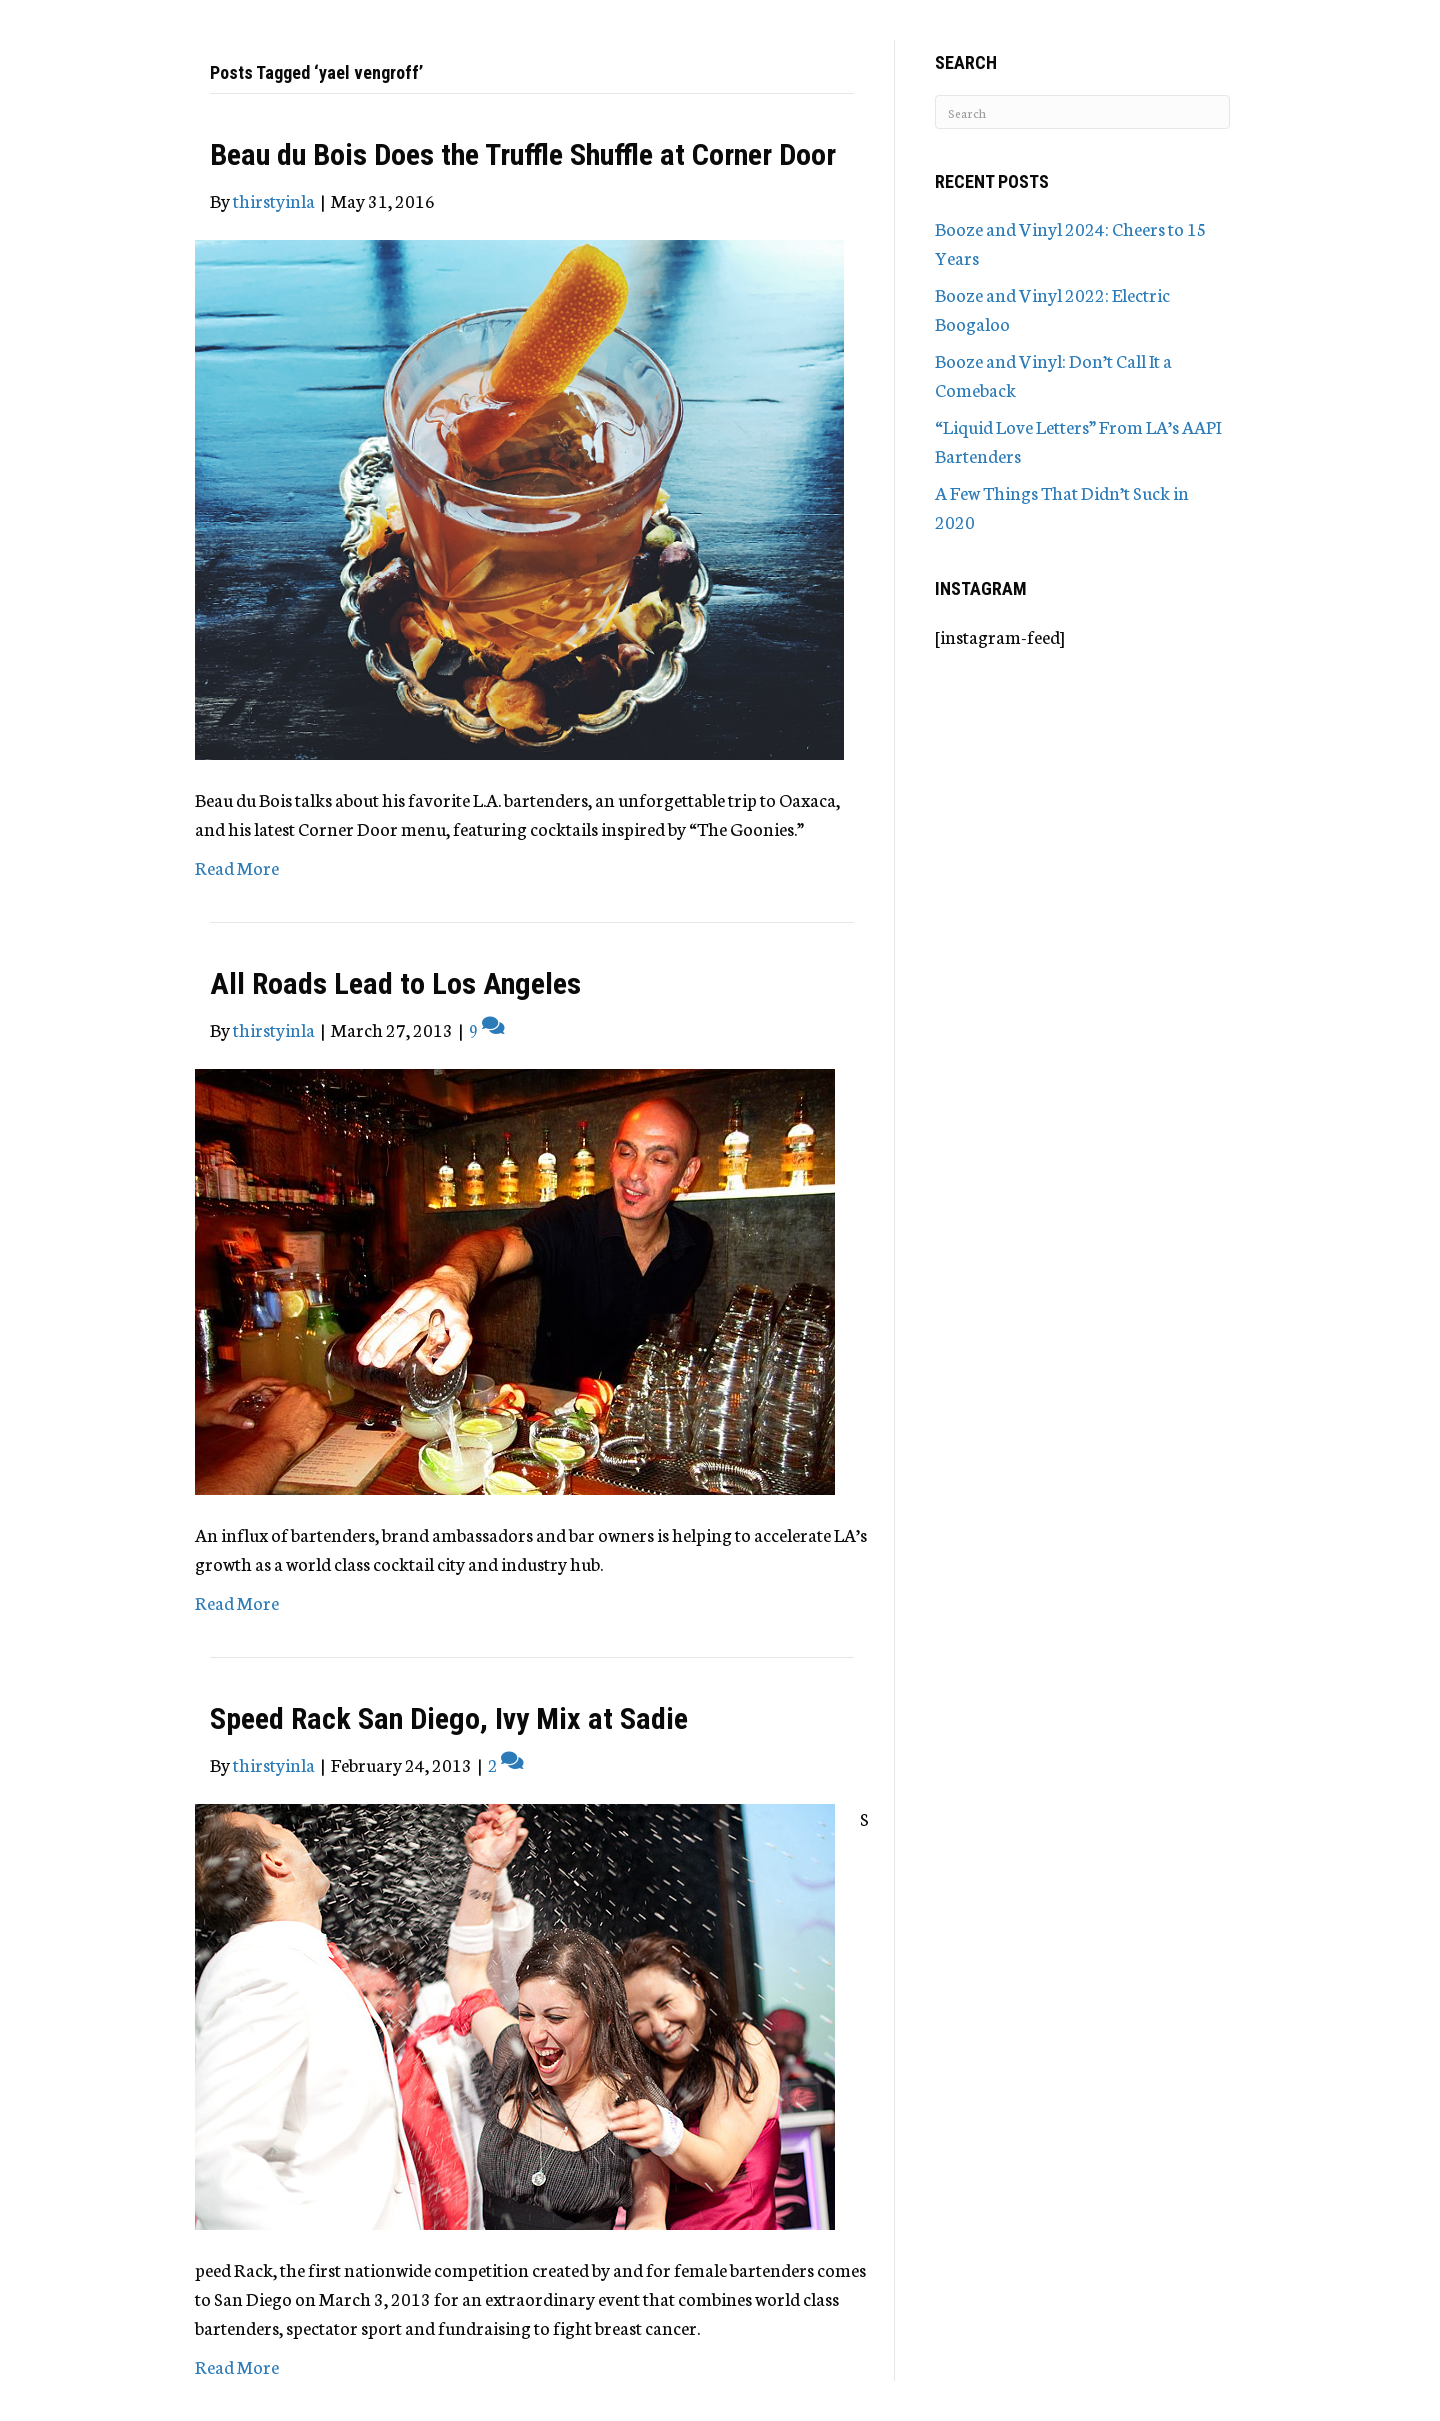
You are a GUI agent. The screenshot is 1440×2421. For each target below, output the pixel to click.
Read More (237, 867)
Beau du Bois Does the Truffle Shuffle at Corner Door (523, 154)
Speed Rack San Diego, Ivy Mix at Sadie (449, 1718)
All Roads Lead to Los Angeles (395, 983)
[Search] (1082, 112)
